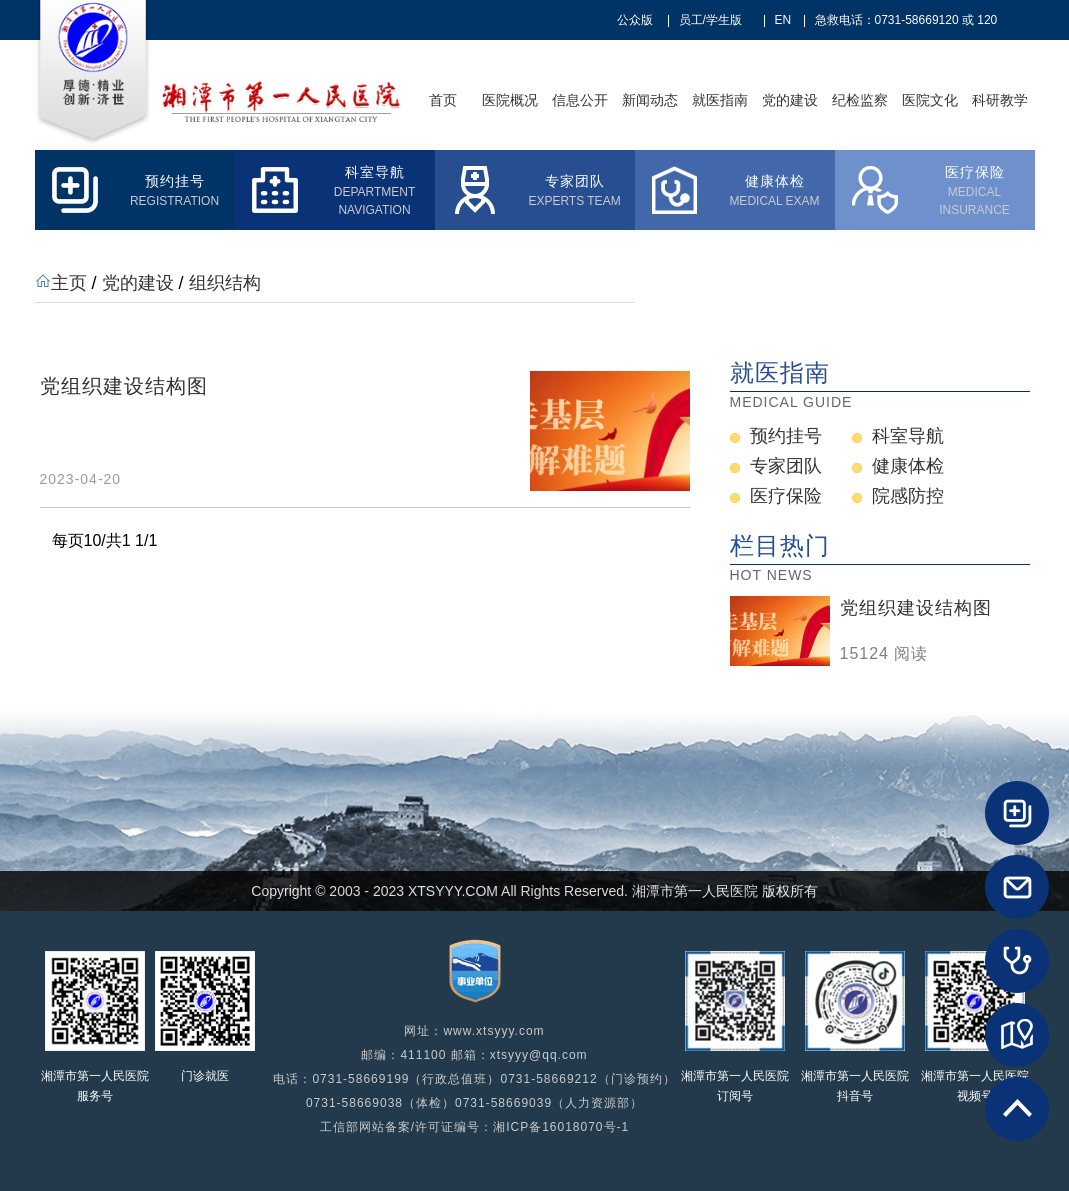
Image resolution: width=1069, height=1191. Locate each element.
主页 (69, 283)
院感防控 (908, 496)
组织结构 (225, 283)
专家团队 (786, 466)
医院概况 (510, 100)
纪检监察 (860, 100)
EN (783, 20)
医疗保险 (786, 496)
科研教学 (1000, 100)
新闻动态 (650, 100)
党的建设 (790, 100)
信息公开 (580, 100)
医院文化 (930, 100)
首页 (443, 100)
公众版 (635, 20)
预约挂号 (786, 436)
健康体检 (908, 466)
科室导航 (908, 436)
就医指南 (720, 100)
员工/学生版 (710, 20)
